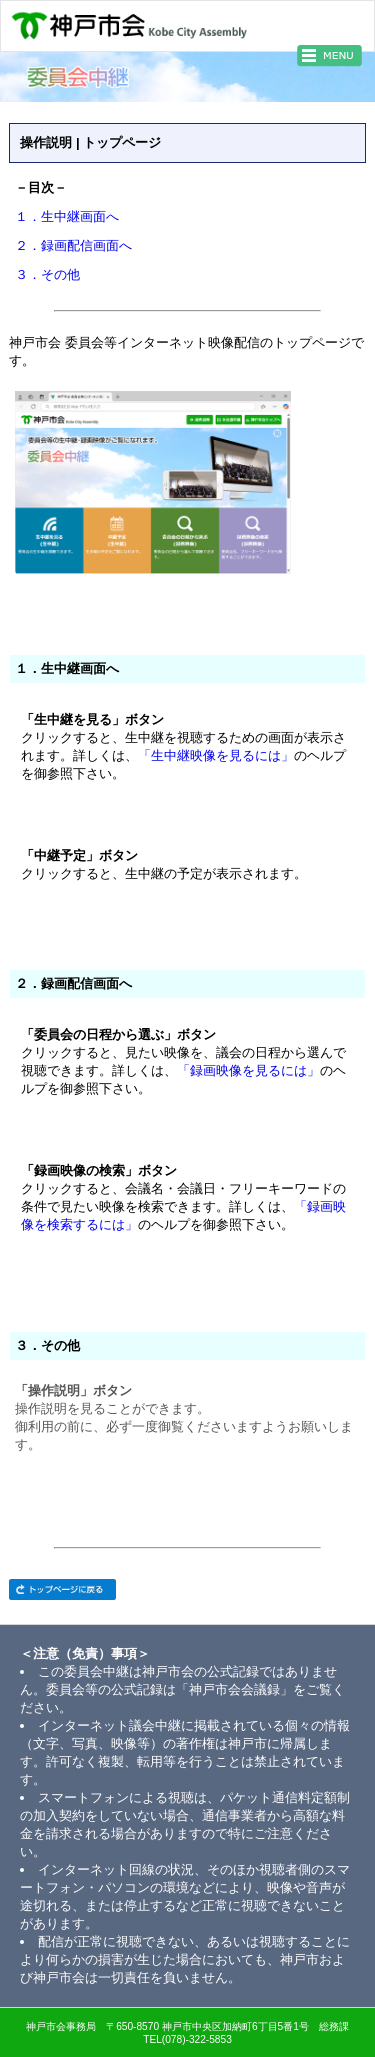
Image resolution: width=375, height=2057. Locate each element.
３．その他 (47, 275)
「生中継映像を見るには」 (216, 756)
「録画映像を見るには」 (248, 1071)
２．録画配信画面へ (73, 246)
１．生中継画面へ (67, 217)
